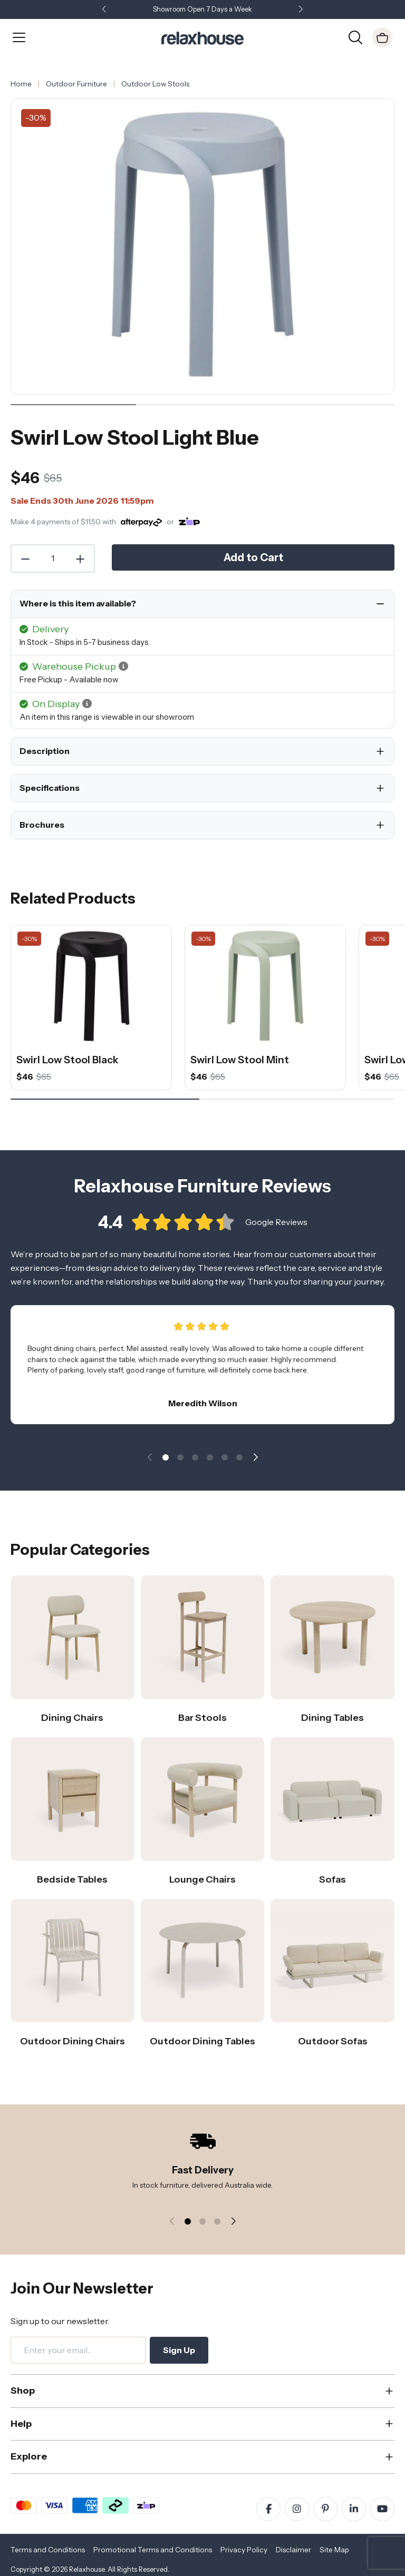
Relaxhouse (86, 2569)
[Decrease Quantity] (25, 558)
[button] (300, 9)
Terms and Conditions (48, 2549)
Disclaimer (293, 2549)
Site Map (334, 2549)
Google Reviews (276, 1224)
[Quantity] (52, 558)
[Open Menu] (19, 37)
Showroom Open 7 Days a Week (202, 9)
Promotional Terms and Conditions (152, 2549)
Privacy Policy (243, 2549)
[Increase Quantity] (80, 558)
